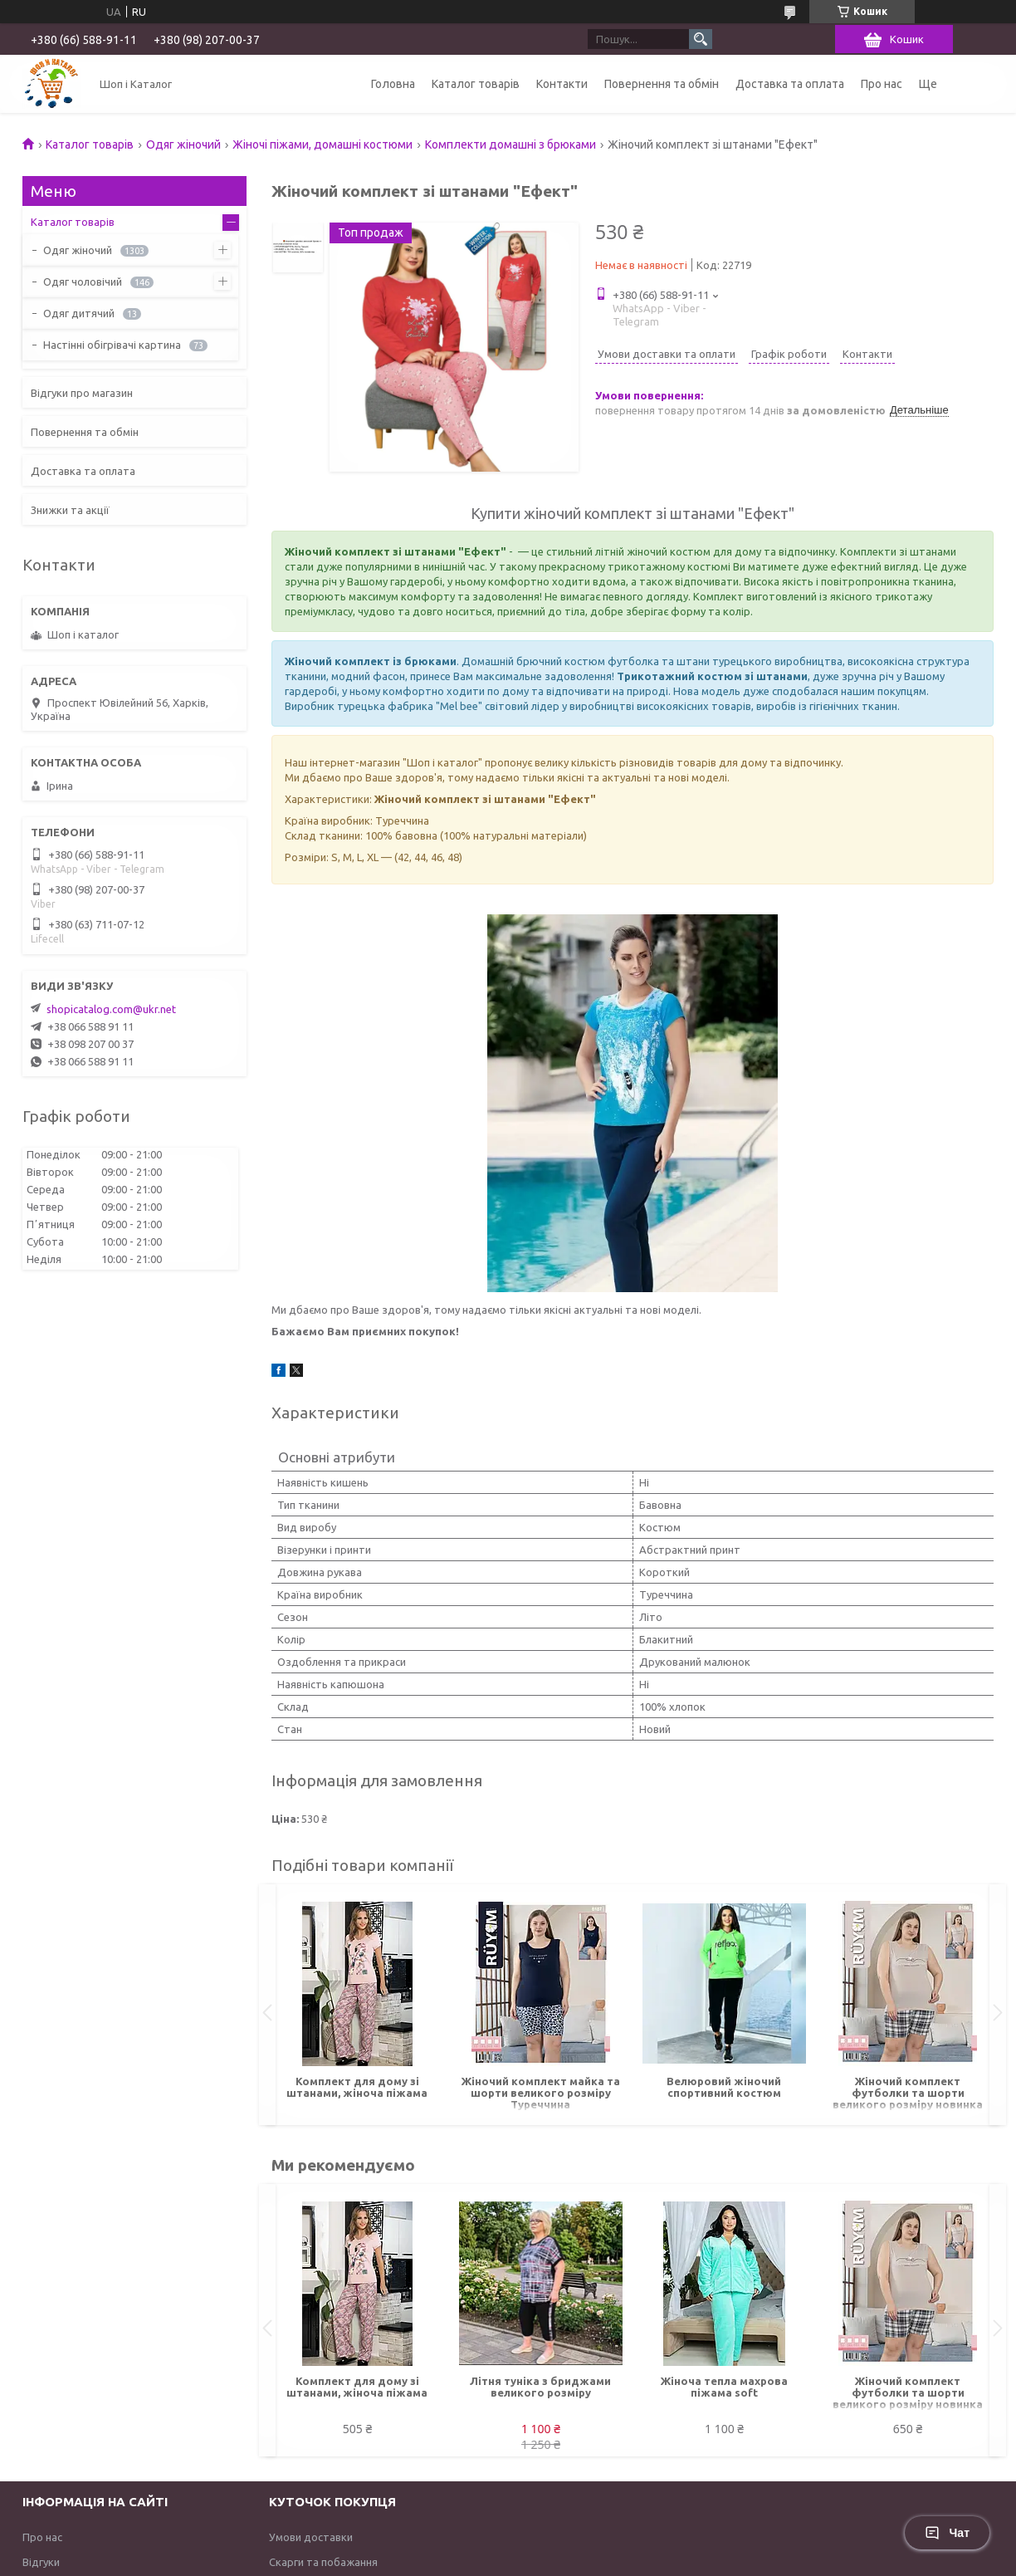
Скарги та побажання (323, 2562)
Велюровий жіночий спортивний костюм (724, 2087)
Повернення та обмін (661, 84)
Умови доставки (311, 2537)
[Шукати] (700, 39)
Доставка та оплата (789, 84)
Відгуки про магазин (82, 393)
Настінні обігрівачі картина (112, 344)
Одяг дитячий (79, 313)
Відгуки (41, 2562)
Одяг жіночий (183, 144)
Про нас (881, 84)
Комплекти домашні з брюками (510, 144)
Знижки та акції (70, 510)
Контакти (562, 84)
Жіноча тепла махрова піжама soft (724, 2386)
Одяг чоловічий (82, 281)
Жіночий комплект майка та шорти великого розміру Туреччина (541, 2092)
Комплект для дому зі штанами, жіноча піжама (356, 2087)
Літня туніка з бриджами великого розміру (540, 2386)
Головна (393, 84)
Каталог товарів (476, 84)
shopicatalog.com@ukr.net (111, 1009)
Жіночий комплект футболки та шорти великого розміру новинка (908, 2092)
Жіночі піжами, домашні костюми (322, 144)
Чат (947, 2532)
